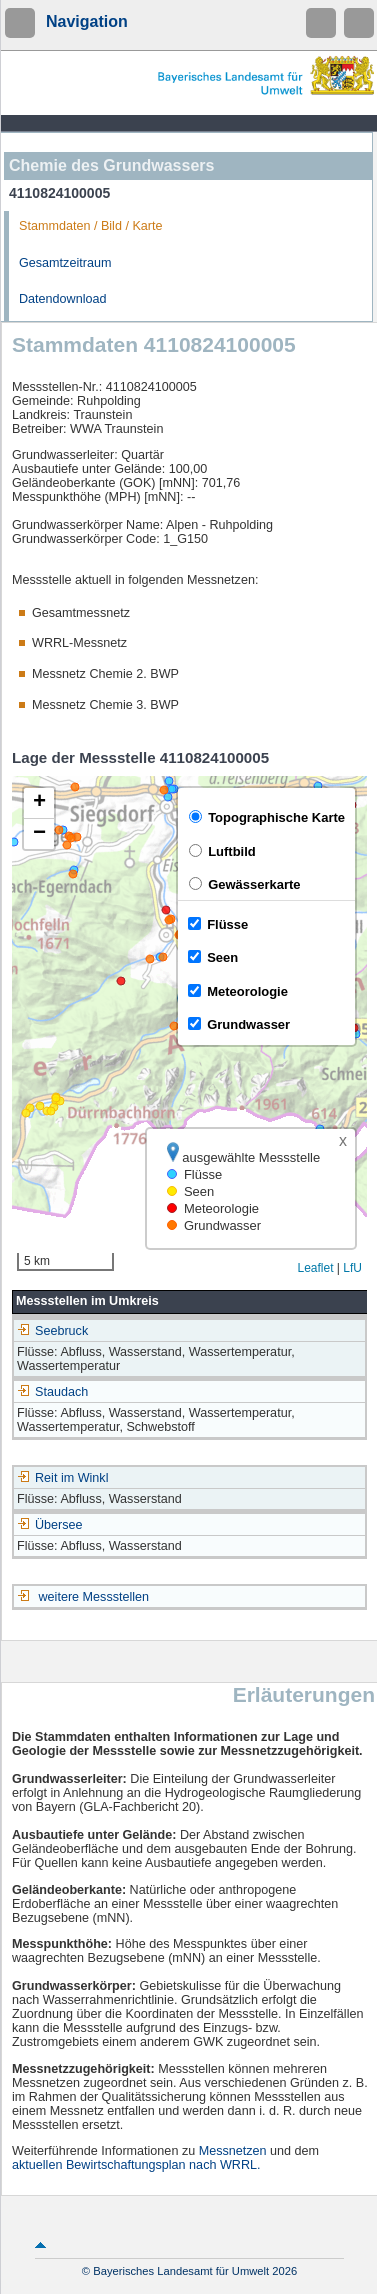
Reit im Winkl (62, 1478)
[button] (39, 803)
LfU (352, 1268)
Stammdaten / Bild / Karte (91, 226)
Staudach (52, 1392)
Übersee (50, 1525)
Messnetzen (233, 2151)
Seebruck (52, 1331)
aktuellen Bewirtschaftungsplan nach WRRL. (136, 2165)
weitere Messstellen (94, 1597)
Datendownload (63, 299)
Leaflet (315, 1268)
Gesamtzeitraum (65, 263)
